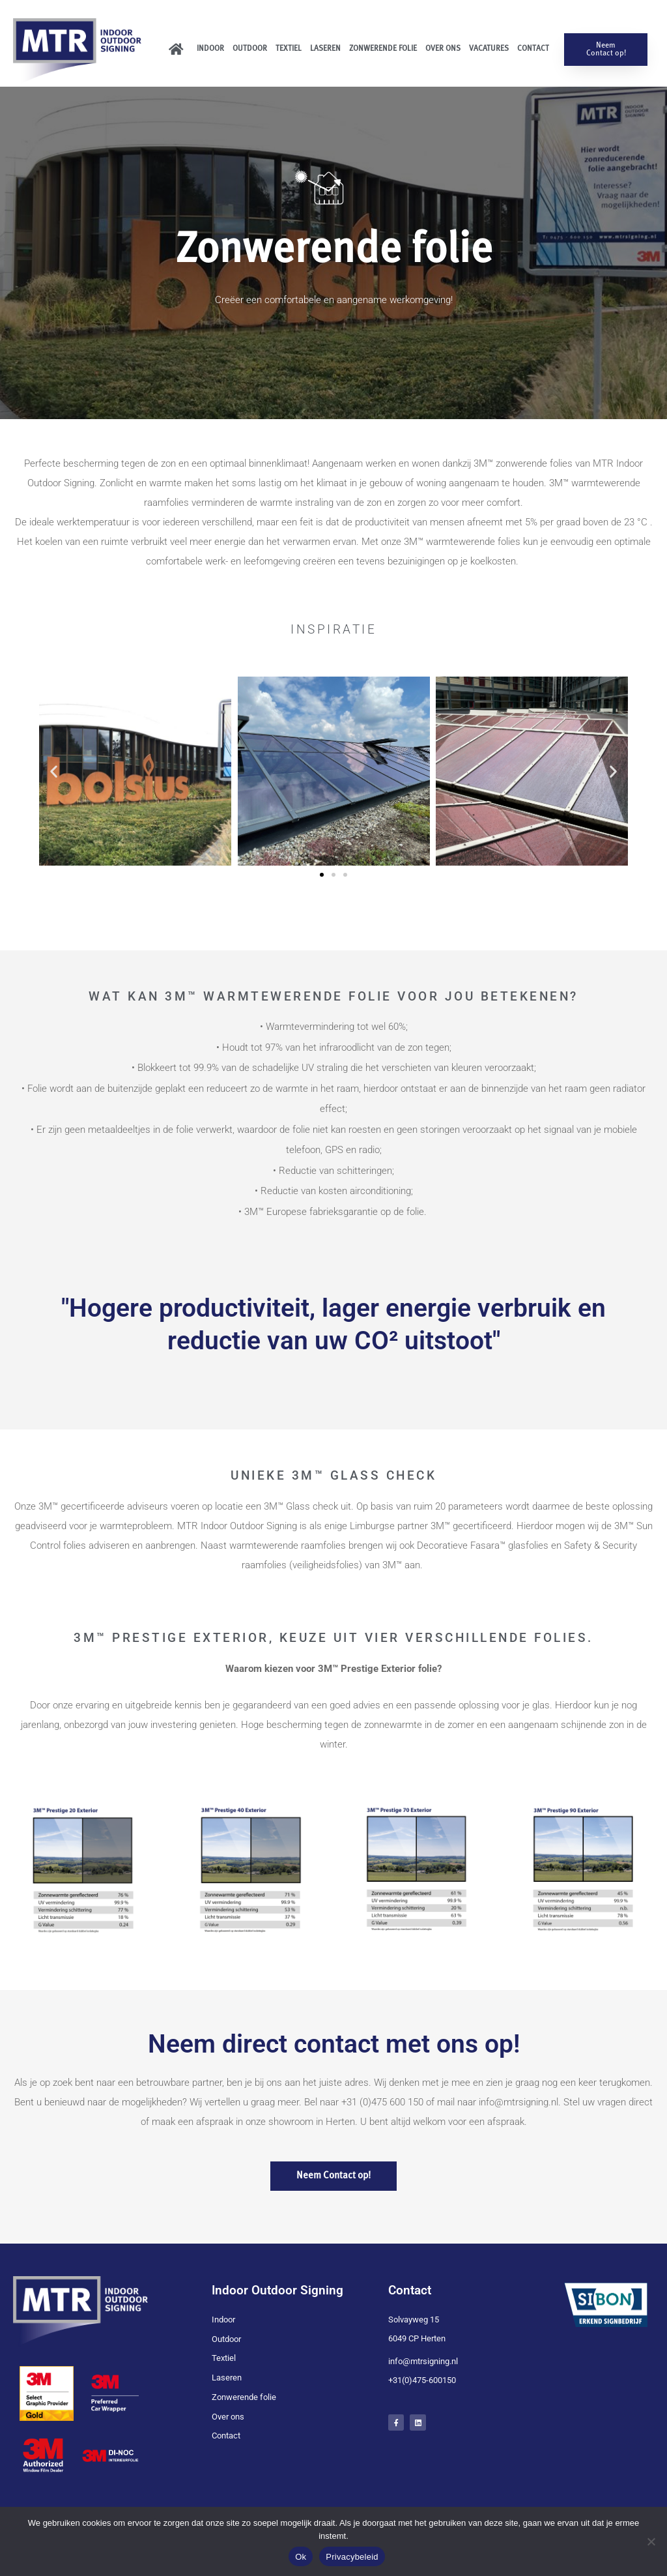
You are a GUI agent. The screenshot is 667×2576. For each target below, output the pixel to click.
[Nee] (650, 2541)
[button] (54, 771)
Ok (300, 2557)
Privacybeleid (352, 2557)
